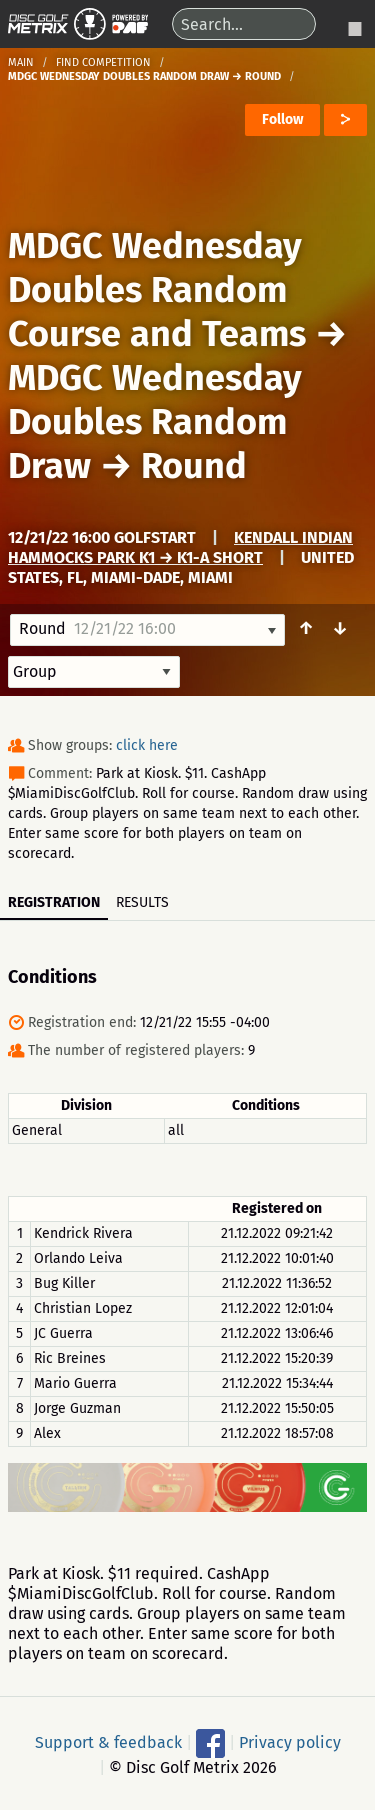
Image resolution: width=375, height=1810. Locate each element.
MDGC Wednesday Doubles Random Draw (155, 422)
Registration (54, 902)
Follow (282, 119)
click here (147, 745)
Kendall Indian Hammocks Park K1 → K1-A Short (180, 547)
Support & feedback (108, 1742)
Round (194, 466)
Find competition (103, 62)
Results (142, 902)
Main (21, 62)
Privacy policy (290, 1742)
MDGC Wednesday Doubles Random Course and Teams (157, 290)
